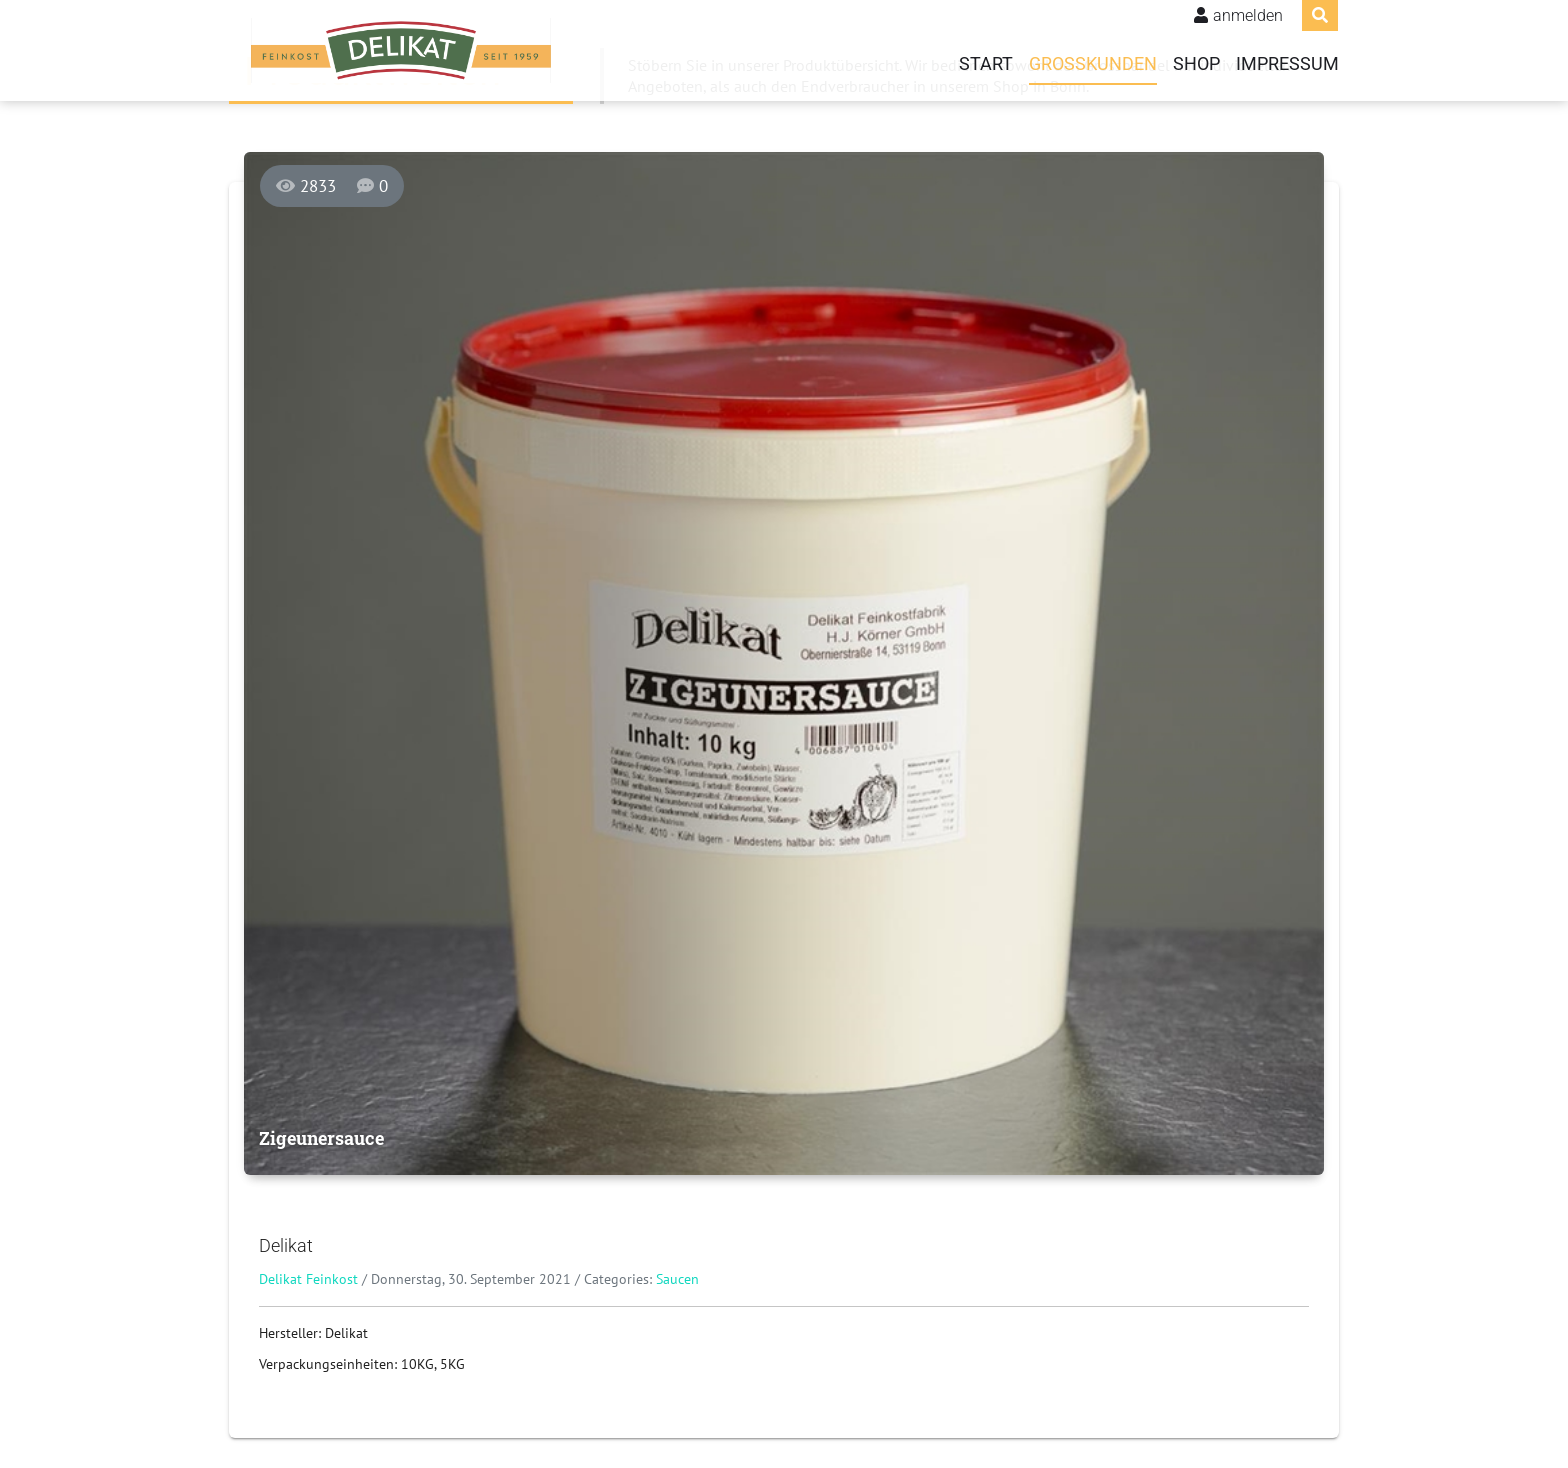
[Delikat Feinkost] (401, 50)
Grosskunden (1093, 64)
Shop (1196, 64)
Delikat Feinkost (308, 1279)
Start (986, 64)
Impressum (1287, 64)
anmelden (1248, 15)
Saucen (677, 1279)
